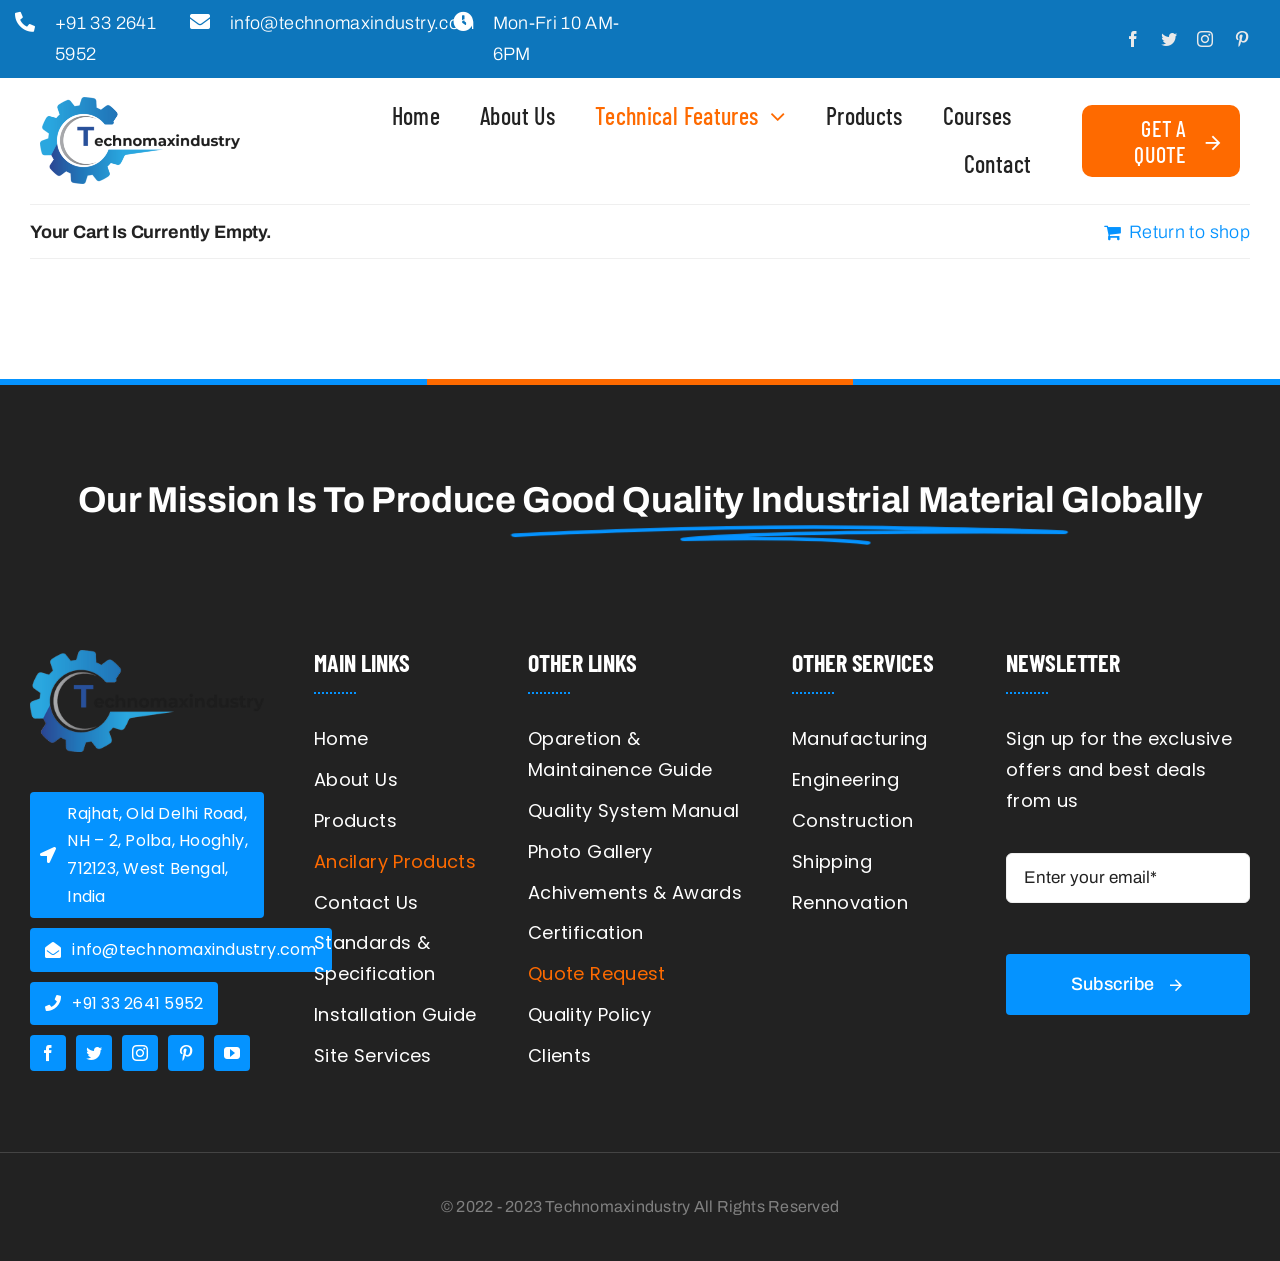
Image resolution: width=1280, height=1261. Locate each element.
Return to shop (1189, 232)
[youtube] (232, 1053)
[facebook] (1133, 39)
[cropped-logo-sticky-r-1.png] (147, 659)
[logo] (140, 106)
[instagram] (1205, 39)
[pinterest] (1242, 39)
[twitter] (1169, 39)
